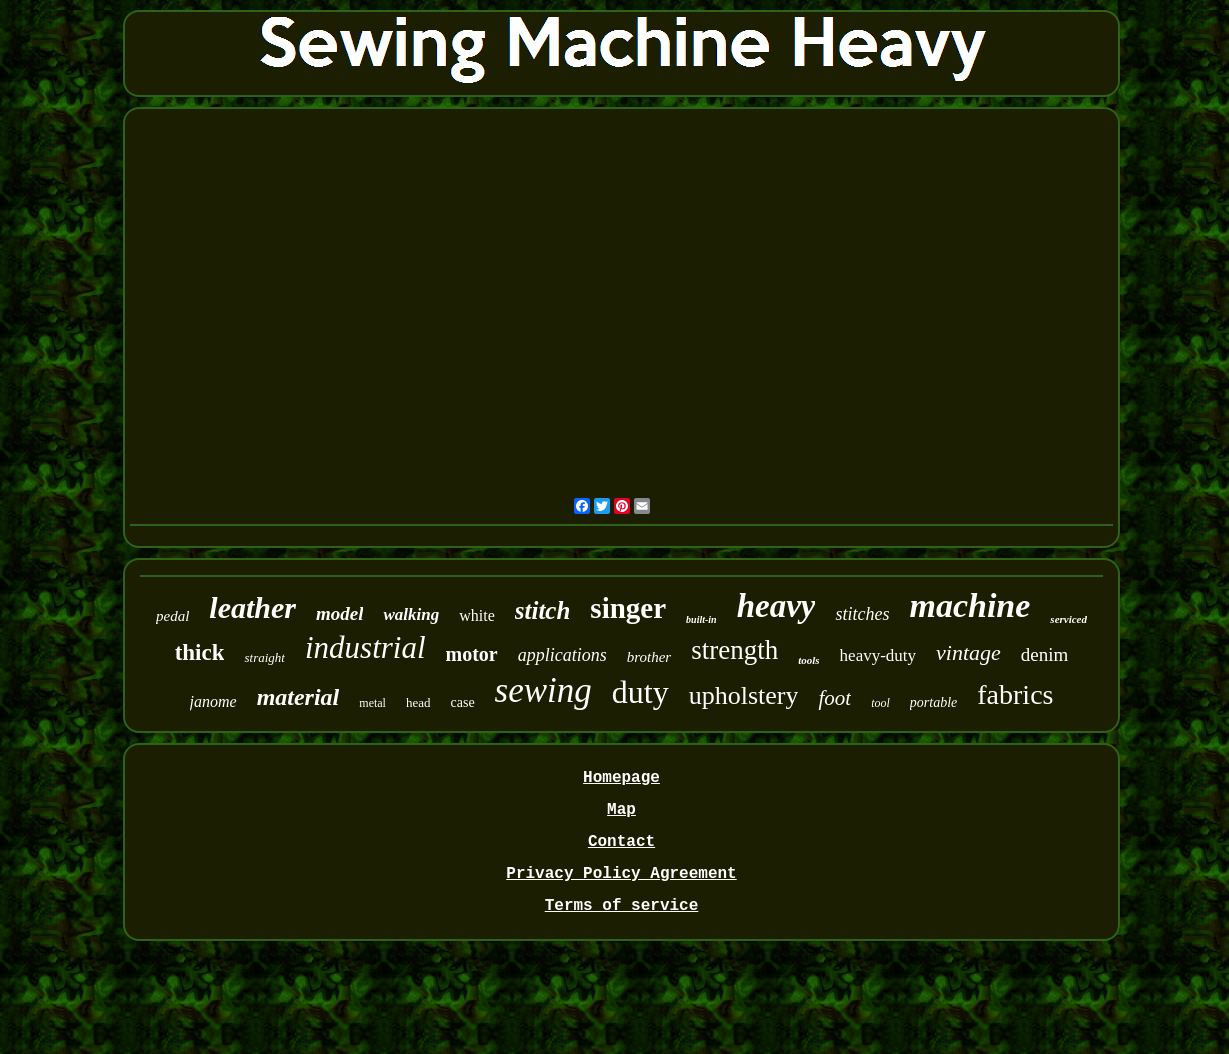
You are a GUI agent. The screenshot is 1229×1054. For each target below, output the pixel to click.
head (418, 702)
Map (621, 810)
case (463, 702)
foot (834, 698)
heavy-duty (878, 655)
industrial (365, 647)
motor (472, 654)
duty (640, 692)
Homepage (621, 778)
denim (1045, 654)
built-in (701, 619)
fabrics (1015, 694)
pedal (172, 616)
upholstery (744, 695)
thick (200, 652)
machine (969, 605)
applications (562, 655)
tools (808, 660)
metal (372, 703)
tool (880, 703)
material (298, 697)
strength (734, 650)
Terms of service (622, 906)
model (340, 613)
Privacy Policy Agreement (621, 874)
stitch (543, 610)
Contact (621, 842)
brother (649, 657)
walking (411, 614)
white (477, 615)
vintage (968, 652)
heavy (776, 606)
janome (213, 701)
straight (264, 657)
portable (933, 702)
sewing (543, 690)
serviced (1068, 619)
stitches (862, 614)
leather (252, 607)
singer (628, 608)
